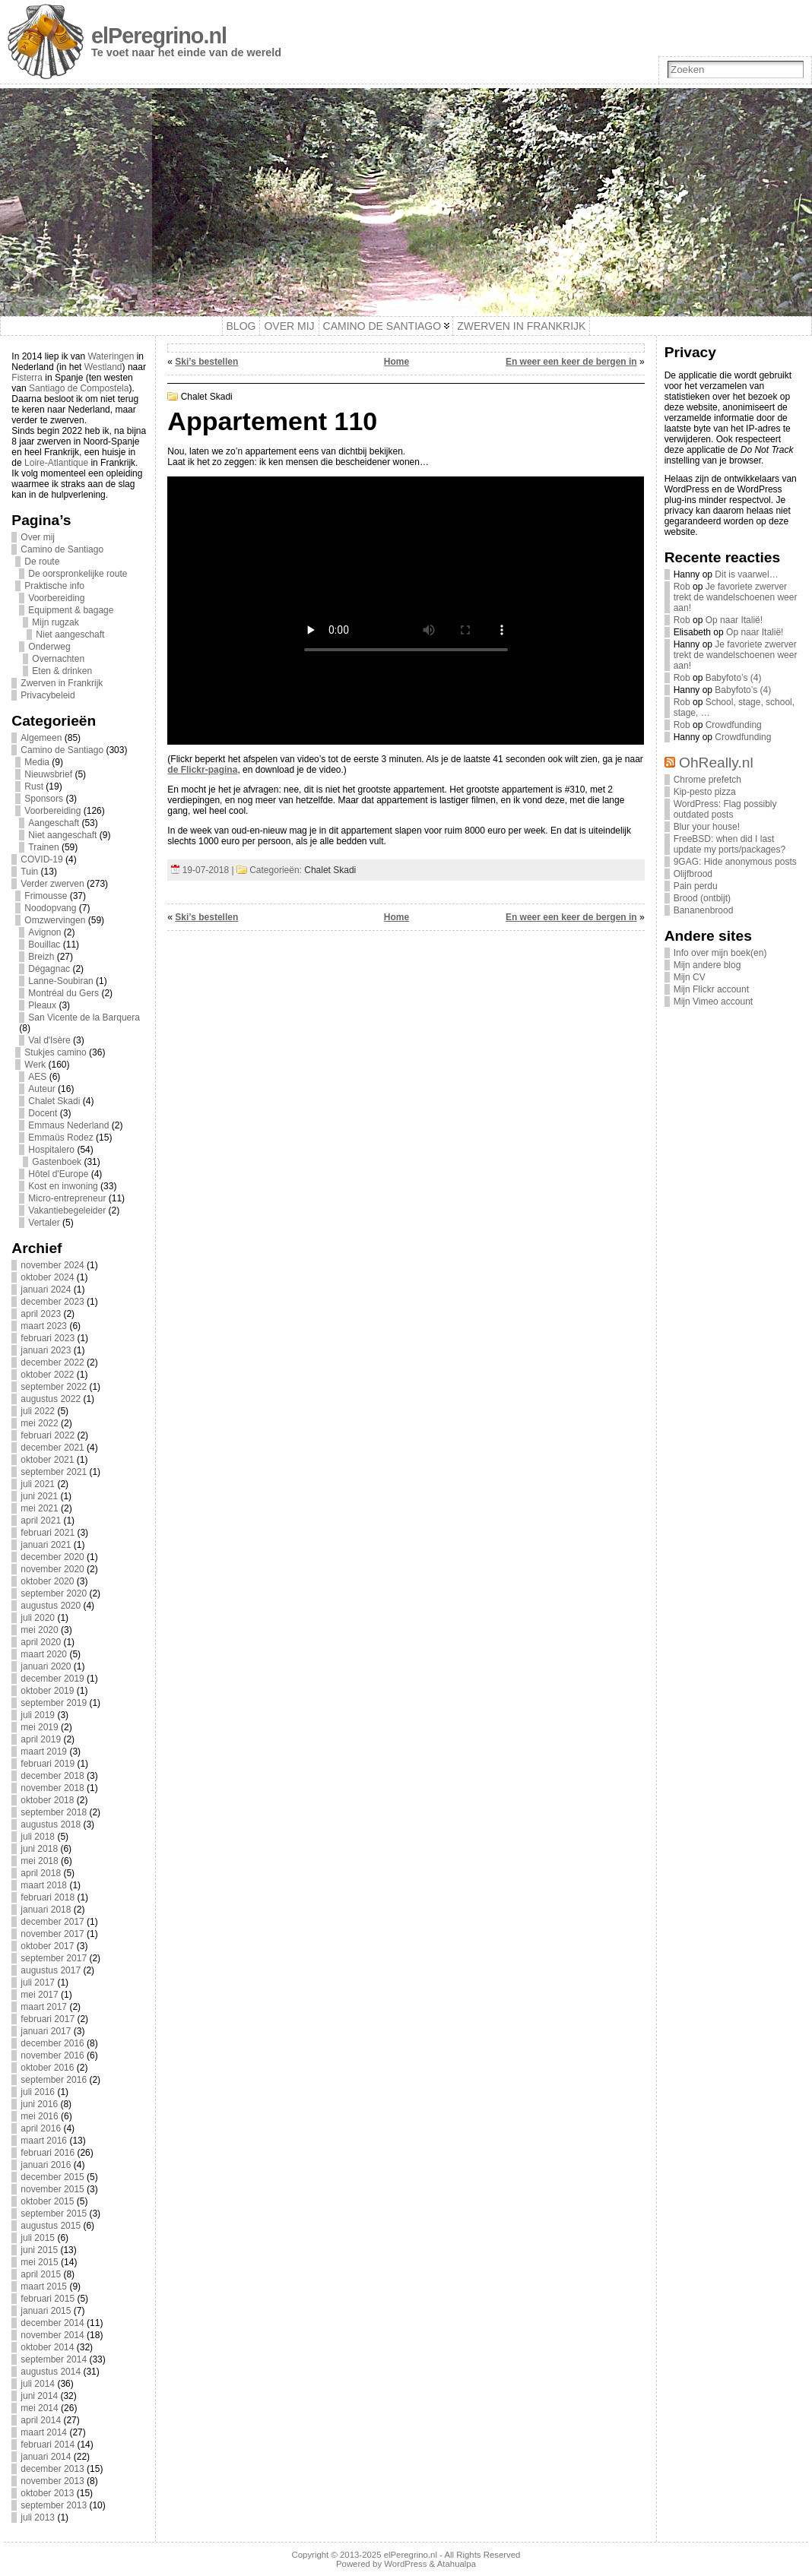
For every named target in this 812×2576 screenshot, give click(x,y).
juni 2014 (39, 2396)
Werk (35, 1064)
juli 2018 (38, 1836)
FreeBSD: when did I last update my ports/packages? (729, 844)
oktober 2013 (47, 2493)
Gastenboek (56, 1162)
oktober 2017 (47, 1946)
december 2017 (52, 1921)
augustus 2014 (51, 2371)
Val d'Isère (49, 1040)
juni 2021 (39, 1496)
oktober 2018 (47, 1800)
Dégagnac (49, 969)
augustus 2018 (51, 1824)
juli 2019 (38, 1715)
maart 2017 (44, 2007)
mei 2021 (39, 1508)
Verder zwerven (52, 883)
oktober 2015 (47, 2201)
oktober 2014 (47, 2347)
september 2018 (54, 1812)
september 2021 (54, 1472)
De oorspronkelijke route (77, 573)
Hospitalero (51, 1149)
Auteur (41, 1089)
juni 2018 (39, 1848)
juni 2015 (39, 2250)
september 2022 (54, 1386)
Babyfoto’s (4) (734, 677)
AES (37, 1076)
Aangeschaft (53, 823)
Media (36, 762)
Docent (42, 1113)
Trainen (43, 847)
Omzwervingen (54, 920)
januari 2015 (46, 2310)
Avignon (44, 932)
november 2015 (52, 2189)
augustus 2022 (51, 1399)
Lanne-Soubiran (60, 981)
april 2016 (41, 2128)
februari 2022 (48, 1435)
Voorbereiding (56, 598)
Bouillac (44, 944)
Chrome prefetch (707, 779)
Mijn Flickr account (711, 989)
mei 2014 (39, 2408)
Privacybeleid (48, 695)
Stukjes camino (55, 1052)
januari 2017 (46, 2031)
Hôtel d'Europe (58, 1174)
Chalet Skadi (54, 1101)
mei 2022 (39, 1423)
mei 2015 (39, 2262)
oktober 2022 (47, 1374)
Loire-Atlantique (56, 462)
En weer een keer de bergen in (571, 361)
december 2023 (52, 1301)
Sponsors (43, 798)
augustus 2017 (51, 1970)
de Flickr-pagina (202, 769)
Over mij (38, 537)
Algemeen (41, 738)
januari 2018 (46, 1909)
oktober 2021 (47, 1459)
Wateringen (110, 356)
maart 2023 (44, 1326)
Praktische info (54, 586)
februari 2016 (48, 2152)
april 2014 (41, 2420)
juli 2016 (38, 2092)
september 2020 (54, 1593)
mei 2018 (39, 1861)
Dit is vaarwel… (746, 574)
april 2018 (41, 1873)
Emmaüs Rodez (60, 1137)
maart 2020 (44, 1654)
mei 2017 (39, 1994)
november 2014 (52, 2335)
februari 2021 (48, 1532)
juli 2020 (38, 1617)
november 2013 (52, 2481)
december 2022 (52, 1362)
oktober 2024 (47, 1277)
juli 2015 (38, 2238)
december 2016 (52, 2043)
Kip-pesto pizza (705, 791)
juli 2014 (38, 2383)
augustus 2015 (51, 2225)
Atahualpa (456, 2563)
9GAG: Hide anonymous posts (735, 861)
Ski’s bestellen (206, 361)
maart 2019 (44, 1751)
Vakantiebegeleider (67, 1210)
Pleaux (42, 1005)
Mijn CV (690, 977)
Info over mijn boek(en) (720, 953)
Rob (682, 586)
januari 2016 (46, 2165)
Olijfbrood (693, 874)
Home (396, 361)
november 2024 (52, 1265)
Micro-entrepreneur (67, 1198)
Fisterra (27, 377)
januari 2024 (46, 1289)
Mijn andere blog (707, 965)
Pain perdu (696, 886)
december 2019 (52, 1678)
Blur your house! (707, 826)
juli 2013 (38, 2517)
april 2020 (41, 1642)
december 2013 (52, 2469)
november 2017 (52, 1934)
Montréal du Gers (63, 993)
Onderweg (49, 646)
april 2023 (41, 1314)
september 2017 (54, 1958)
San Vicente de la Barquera (84, 1017)
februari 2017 (48, 2019)
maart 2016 (44, 2140)
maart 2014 (44, 2432)
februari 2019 (48, 1763)
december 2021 (52, 1447)
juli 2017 (38, 1982)
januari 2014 (46, 2456)
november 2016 (52, 2055)
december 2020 (52, 1557)
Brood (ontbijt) (702, 898)
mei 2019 (39, 1727)
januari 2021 (46, 1545)
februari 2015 (48, 2298)
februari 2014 (48, 2444)
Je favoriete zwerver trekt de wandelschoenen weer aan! (736, 597)
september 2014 (54, 2359)
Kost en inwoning (62, 1186)
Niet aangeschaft (70, 634)
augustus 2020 (51, 1605)
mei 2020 (39, 1630)
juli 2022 (38, 1411)
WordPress (405, 2563)
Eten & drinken (62, 671)
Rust (33, 786)
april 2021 (41, 1520)
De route (41, 561)
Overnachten (58, 658)
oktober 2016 (47, 2067)
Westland (103, 367)
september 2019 (54, 1703)
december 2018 (52, 1776)
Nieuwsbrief (48, 774)
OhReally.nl (716, 763)
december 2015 (52, 2177)
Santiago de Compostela (78, 388)
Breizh (41, 956)
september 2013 (54, 2505)
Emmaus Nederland (68, 1125)
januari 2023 (46, 1350)
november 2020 (52, 1569)
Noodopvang (50, 908)
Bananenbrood (704, 910)
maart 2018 (44, 1885)
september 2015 (54, 2213)
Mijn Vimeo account (713, 1001)
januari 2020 (46, 1666)
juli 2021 (38, 1484)
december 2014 (52, 2323)
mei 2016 (39, 2116)
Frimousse (45, 896)
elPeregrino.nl (159, 36)
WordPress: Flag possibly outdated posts (725, 809)
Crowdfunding (734, 725)
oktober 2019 (47, 1690)
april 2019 (41, 1739)
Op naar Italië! (734, 620)
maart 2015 (44, 2286)
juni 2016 (39, 2104)
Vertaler (43, 1222)
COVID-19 (41, 859)
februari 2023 (48, 1338)
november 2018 (52, 1788)
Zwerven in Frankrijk (62, 683)
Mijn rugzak (55, 622)
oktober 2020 (47, 1581)
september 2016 (54, 2079)
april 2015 (41, 2274)
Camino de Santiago (62, 549)
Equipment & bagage (70, 610)
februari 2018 (48, 1897)
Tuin (29, 871)
